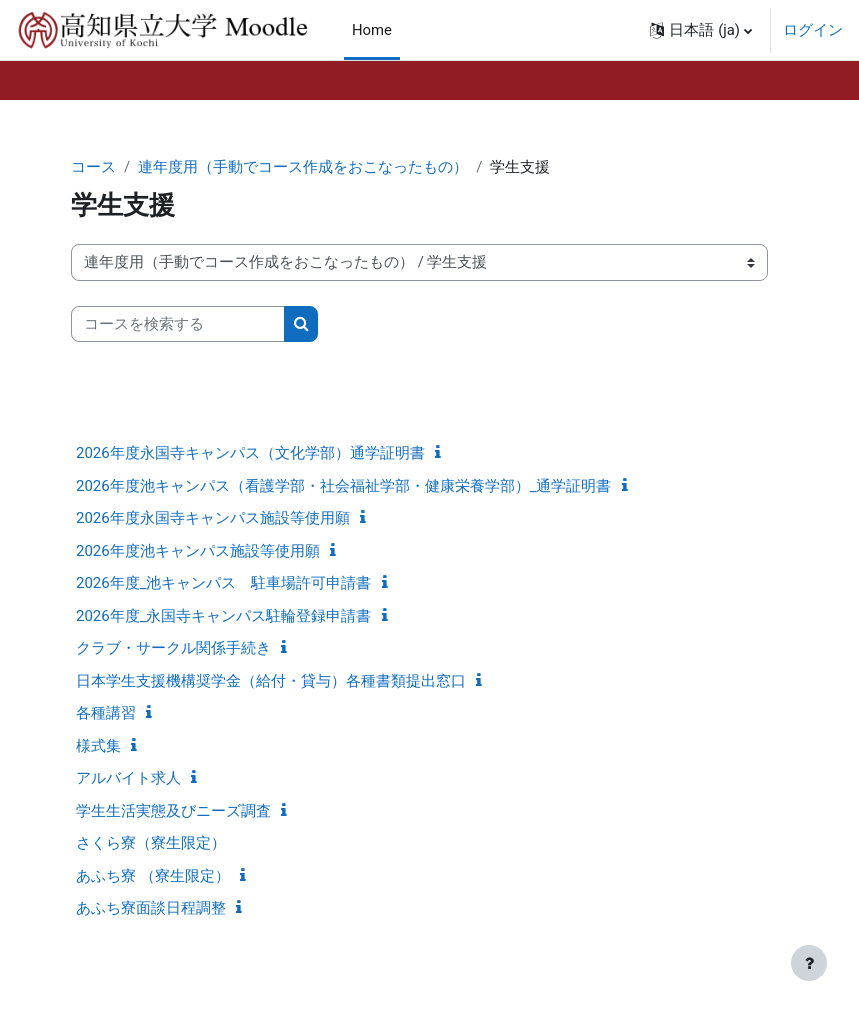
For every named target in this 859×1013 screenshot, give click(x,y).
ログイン (813, 30)
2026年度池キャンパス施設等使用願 (198, 551)
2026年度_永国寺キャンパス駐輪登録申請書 (224, 616)
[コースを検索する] (178, 324)
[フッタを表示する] (809, 963)
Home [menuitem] (372, 30)
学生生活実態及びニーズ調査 (173, 811)
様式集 (98, 746)
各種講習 (106, 713)
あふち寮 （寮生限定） (153, 876)
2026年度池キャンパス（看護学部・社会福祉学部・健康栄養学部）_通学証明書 (344, 486)
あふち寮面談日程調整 (151, 908)
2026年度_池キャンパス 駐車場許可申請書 (224, 583)
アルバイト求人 (128, 778)
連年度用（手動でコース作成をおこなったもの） (303, 167)
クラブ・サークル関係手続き (173, 648)
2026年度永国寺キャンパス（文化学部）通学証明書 (250, 453)
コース (93, 167)
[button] (701, 30)
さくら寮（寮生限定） (151, 843)
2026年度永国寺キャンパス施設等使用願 (213, 518)
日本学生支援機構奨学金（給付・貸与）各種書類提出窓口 (271, 681)
